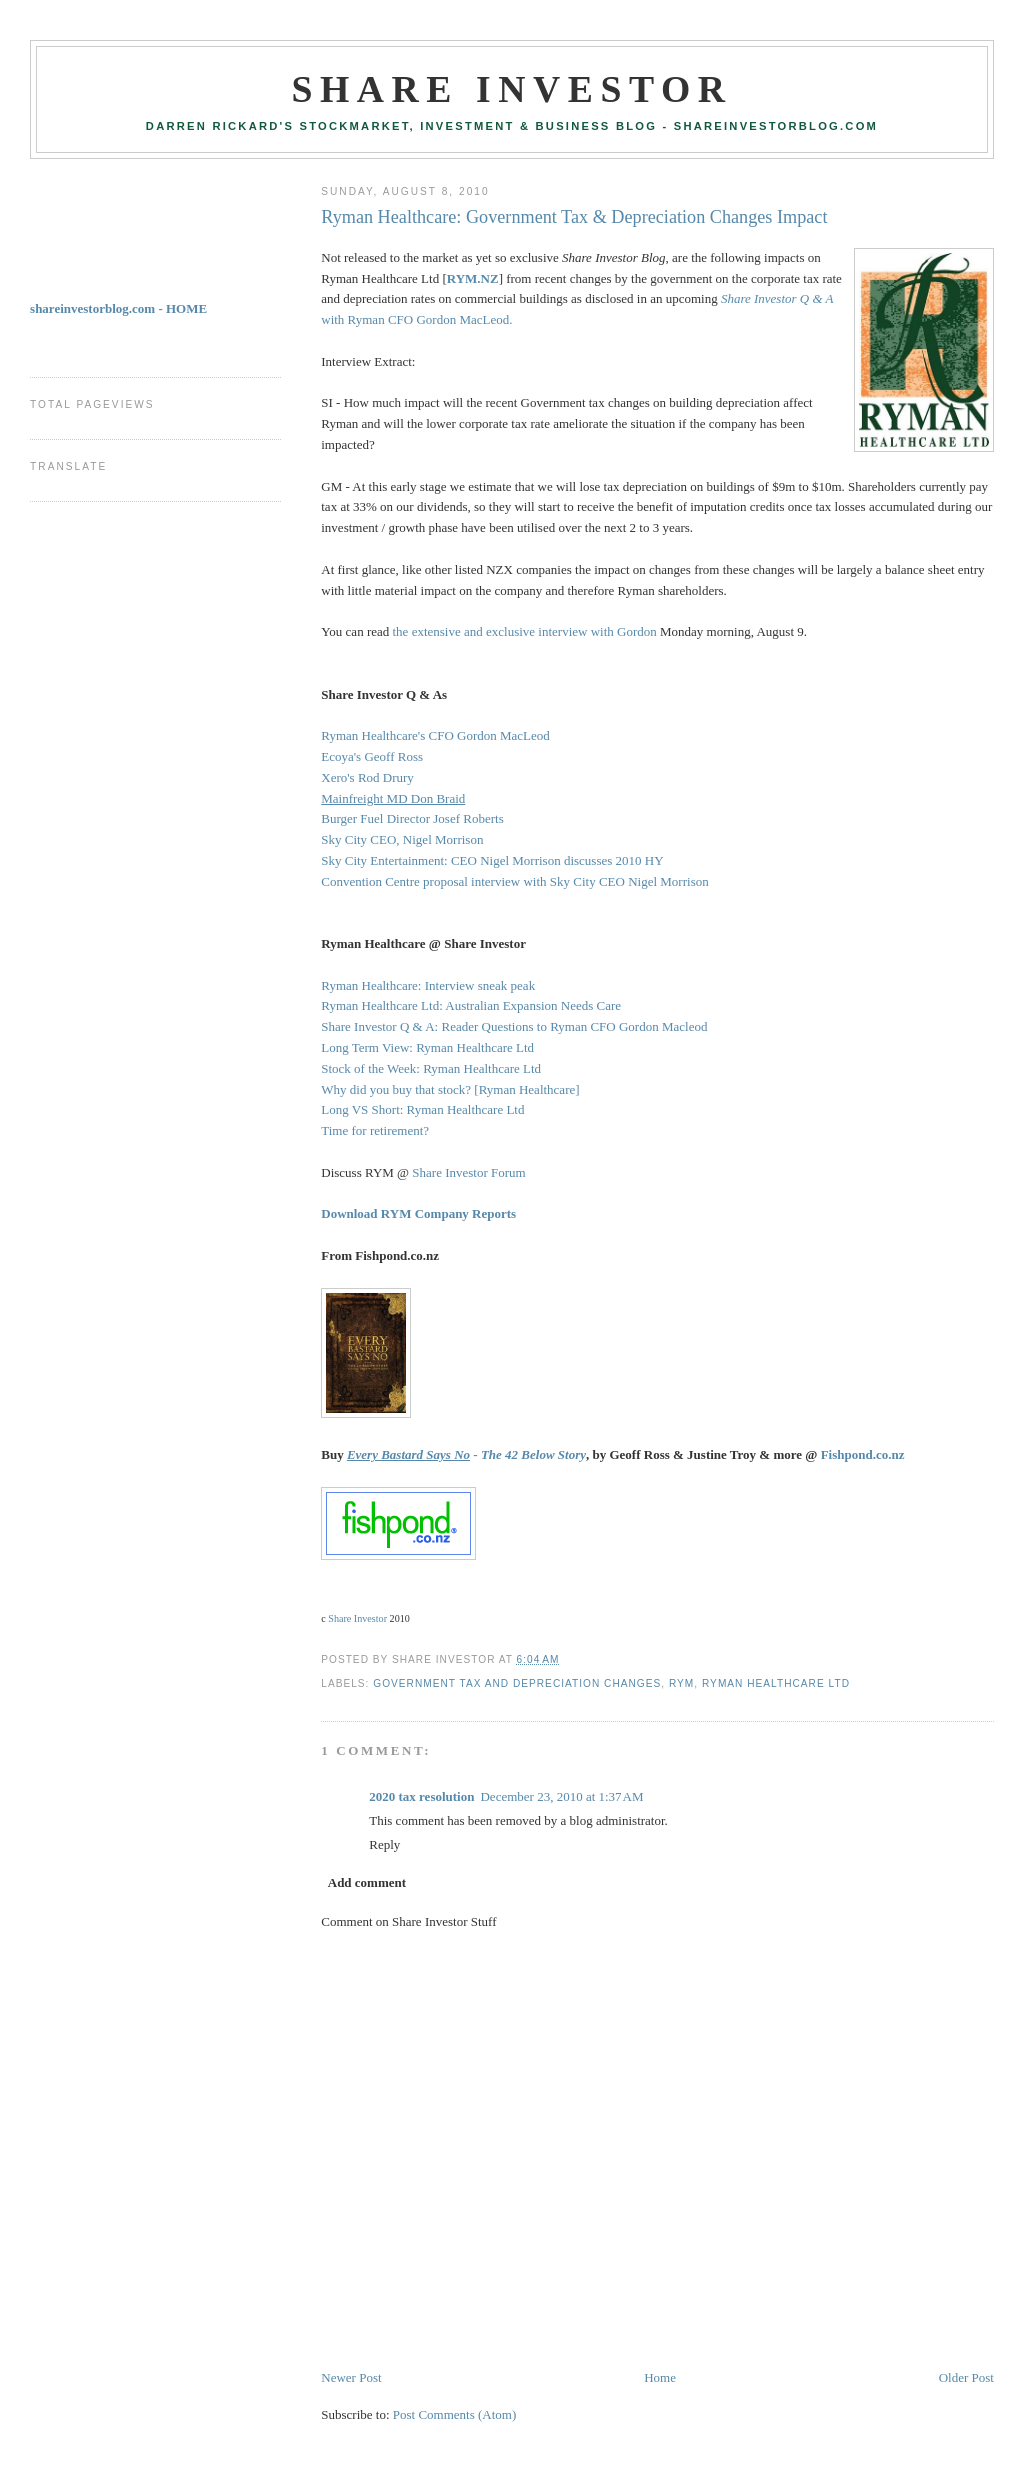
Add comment (367, 1882)
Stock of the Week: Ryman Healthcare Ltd (431, 1068)
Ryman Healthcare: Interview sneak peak (428, 985)
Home (660, 2377)
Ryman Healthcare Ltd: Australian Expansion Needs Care (471, 1005)
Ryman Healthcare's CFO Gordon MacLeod (435, 735)
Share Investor (511, 89)
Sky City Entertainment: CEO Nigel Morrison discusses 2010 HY (492, 860)
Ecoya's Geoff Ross (372, 756)
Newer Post (351, 2377)
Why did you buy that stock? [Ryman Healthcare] (450, 1089)
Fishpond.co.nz (863, 1454)
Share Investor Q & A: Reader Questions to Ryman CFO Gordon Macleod (514, 1026)
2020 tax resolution (421, 1796)
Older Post (966, 2377)
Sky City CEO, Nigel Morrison (402, 839)
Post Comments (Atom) (455, 2414)
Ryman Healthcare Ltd (776, 1683)
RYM (681, 1683)
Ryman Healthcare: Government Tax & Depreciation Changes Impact (574, 217)
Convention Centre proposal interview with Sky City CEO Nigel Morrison (514, 881)
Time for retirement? (375, 1130)
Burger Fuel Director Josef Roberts (412, 818)
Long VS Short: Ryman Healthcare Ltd (422, 1109)
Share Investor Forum (468, 1172)
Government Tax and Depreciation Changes (517, 1683)
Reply (384, 1844)
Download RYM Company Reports (418, 1213)
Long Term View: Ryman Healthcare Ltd (427, 1047)
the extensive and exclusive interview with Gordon (525, 631)
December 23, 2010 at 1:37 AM (561, 1796)
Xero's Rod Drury (367, 777)
